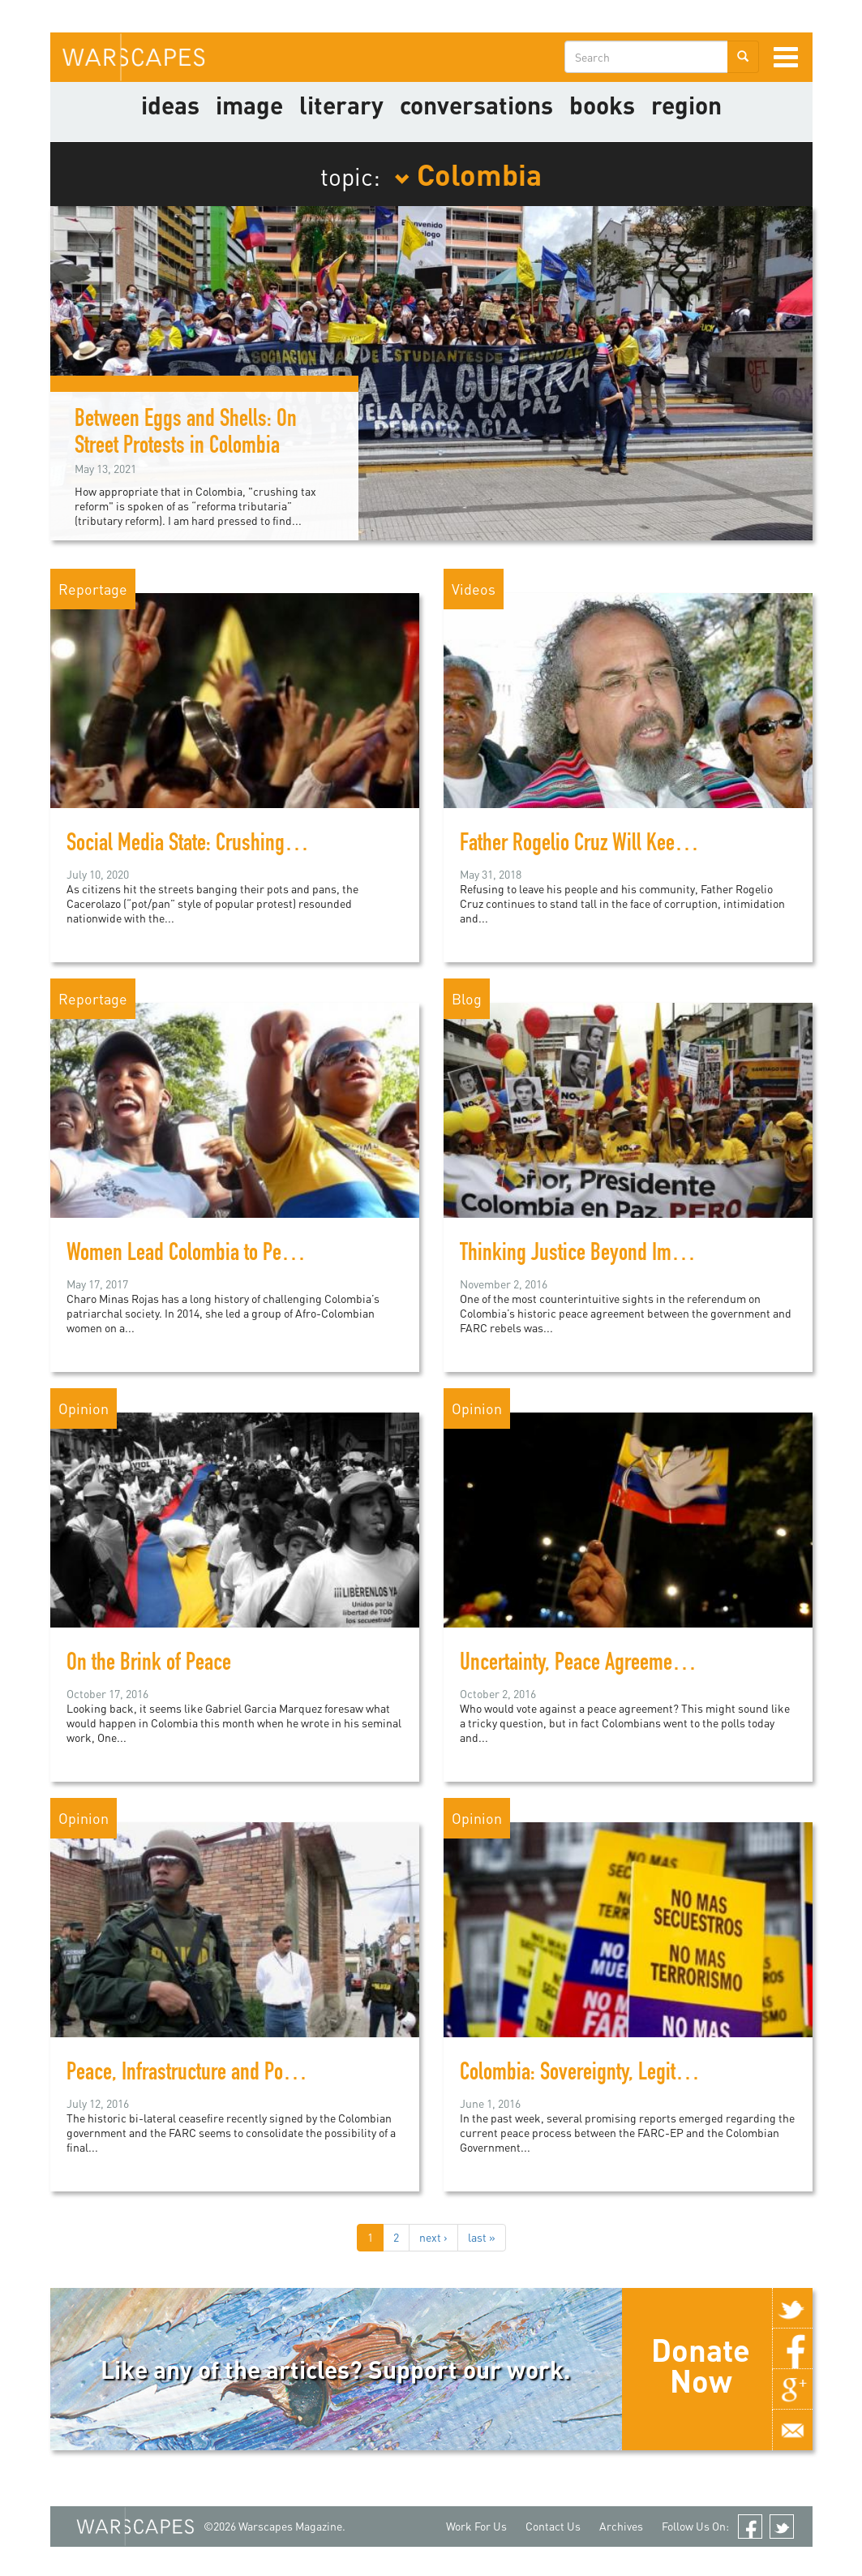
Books (602, 104)
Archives (621, 2526)
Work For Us (476, 2526)
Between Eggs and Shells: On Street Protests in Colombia (186, 434)
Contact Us (553, 2526)
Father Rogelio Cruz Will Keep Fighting (606, 845)
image (249, 104)
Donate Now (700, 2365)
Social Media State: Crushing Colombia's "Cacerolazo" (270, 845)
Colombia (468, 173)
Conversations (476, 104)
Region (686, 104)
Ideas (170, 104)
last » (481, 2237)
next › (433, 2237)
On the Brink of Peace (148, 1665)
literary (341, 104)
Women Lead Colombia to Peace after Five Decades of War (287, 1255)
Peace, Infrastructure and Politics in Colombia (240, 2074)
